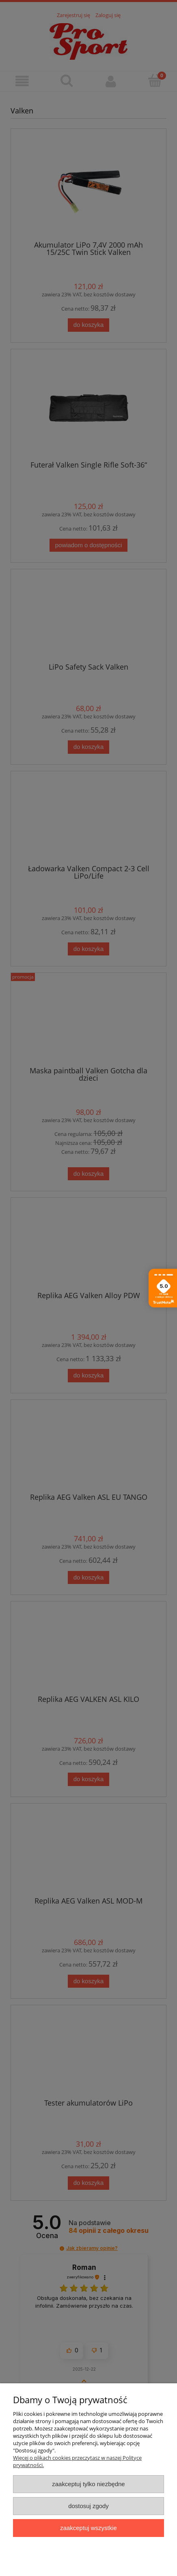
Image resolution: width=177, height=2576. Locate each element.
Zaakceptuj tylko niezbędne (88, 2483)
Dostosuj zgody (88, 2505)
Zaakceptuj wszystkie (88, 2527)
